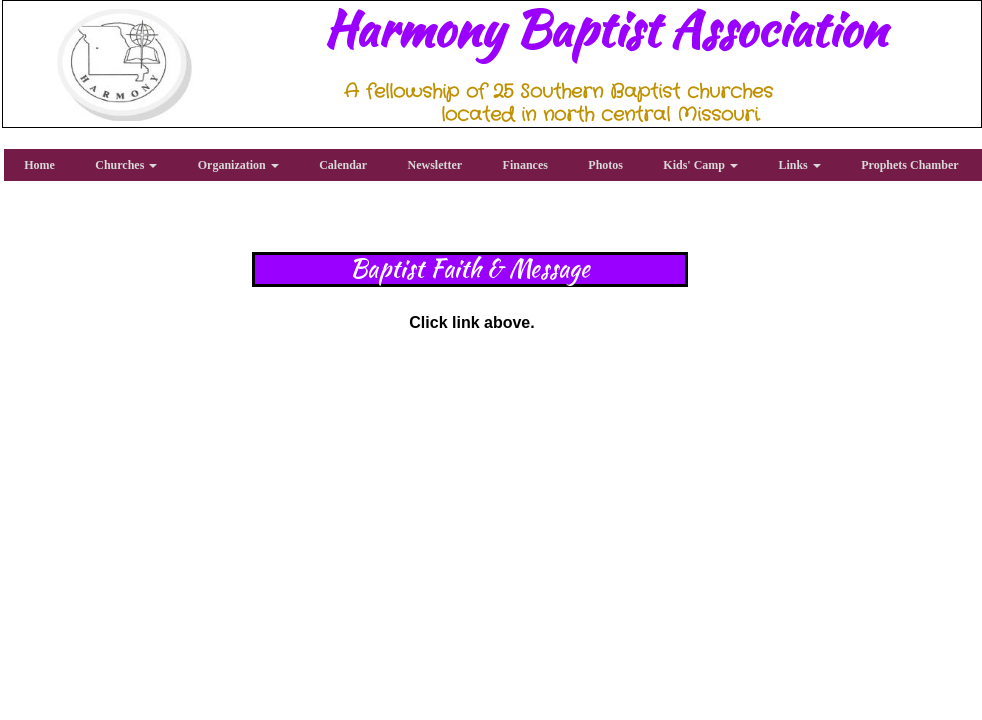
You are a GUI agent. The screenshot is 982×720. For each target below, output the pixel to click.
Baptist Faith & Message (470, 268)
